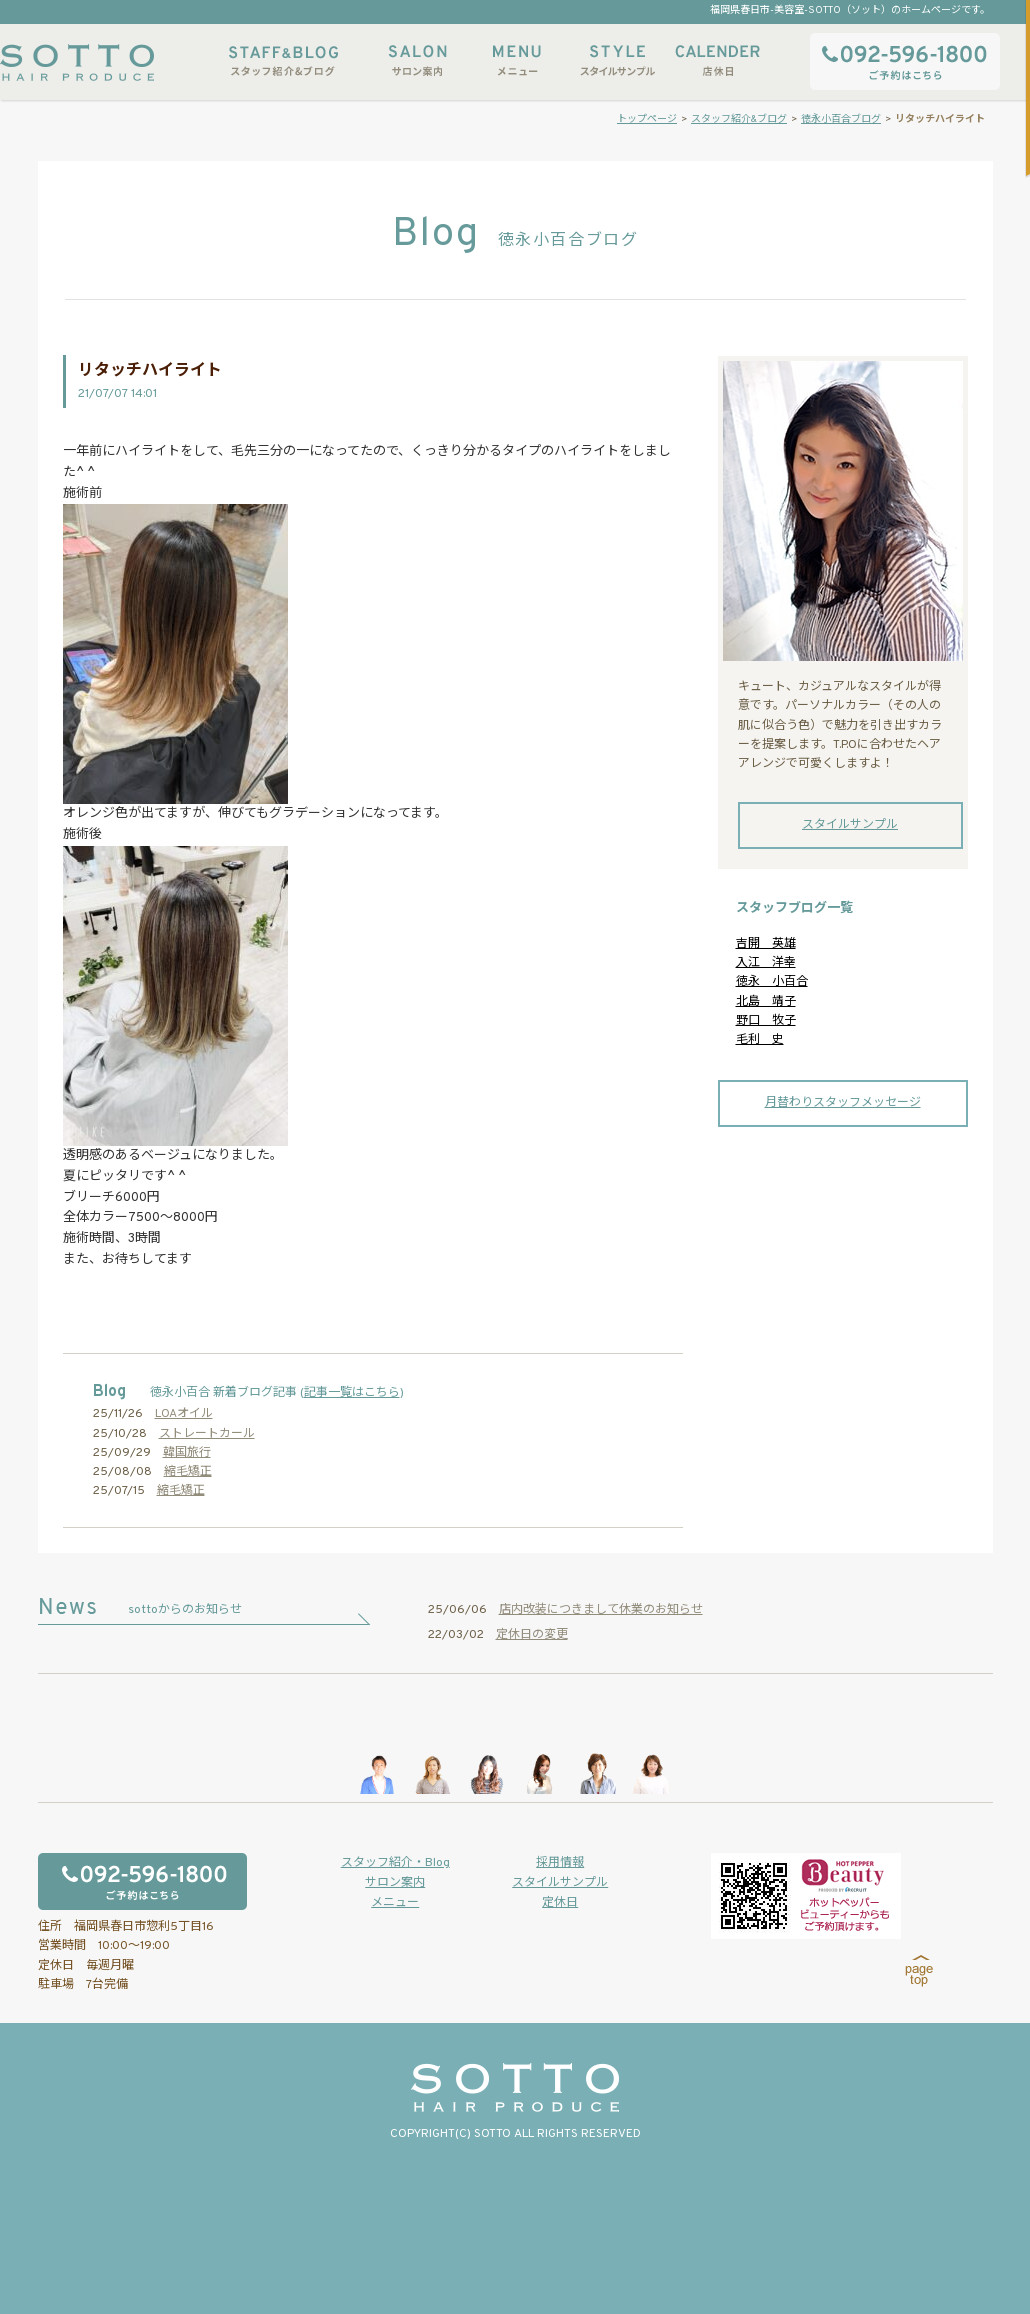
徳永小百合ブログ (841, 119)
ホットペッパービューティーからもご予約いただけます (806, 1896)
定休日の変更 (532, 1635)
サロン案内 (417, 60)
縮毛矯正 (188, 1472)
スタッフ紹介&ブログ (283, 60)
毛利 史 (760, 1040)
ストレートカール (207, 1434)
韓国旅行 (187, 1453)
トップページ (647, 119)
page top (919, 1971)
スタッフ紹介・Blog (395, 1863)
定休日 (560, 1903)
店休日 (717, 60)
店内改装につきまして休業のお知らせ (601, 1610)
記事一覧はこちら (352, 1393)
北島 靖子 (766, 1002)
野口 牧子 (766, 1021)
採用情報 (560, 1863)
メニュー (517, 60)
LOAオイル (184, 1414)
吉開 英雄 (766, 944)
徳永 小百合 (772, 982)
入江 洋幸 (766, 963)
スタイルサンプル (617, 60)
